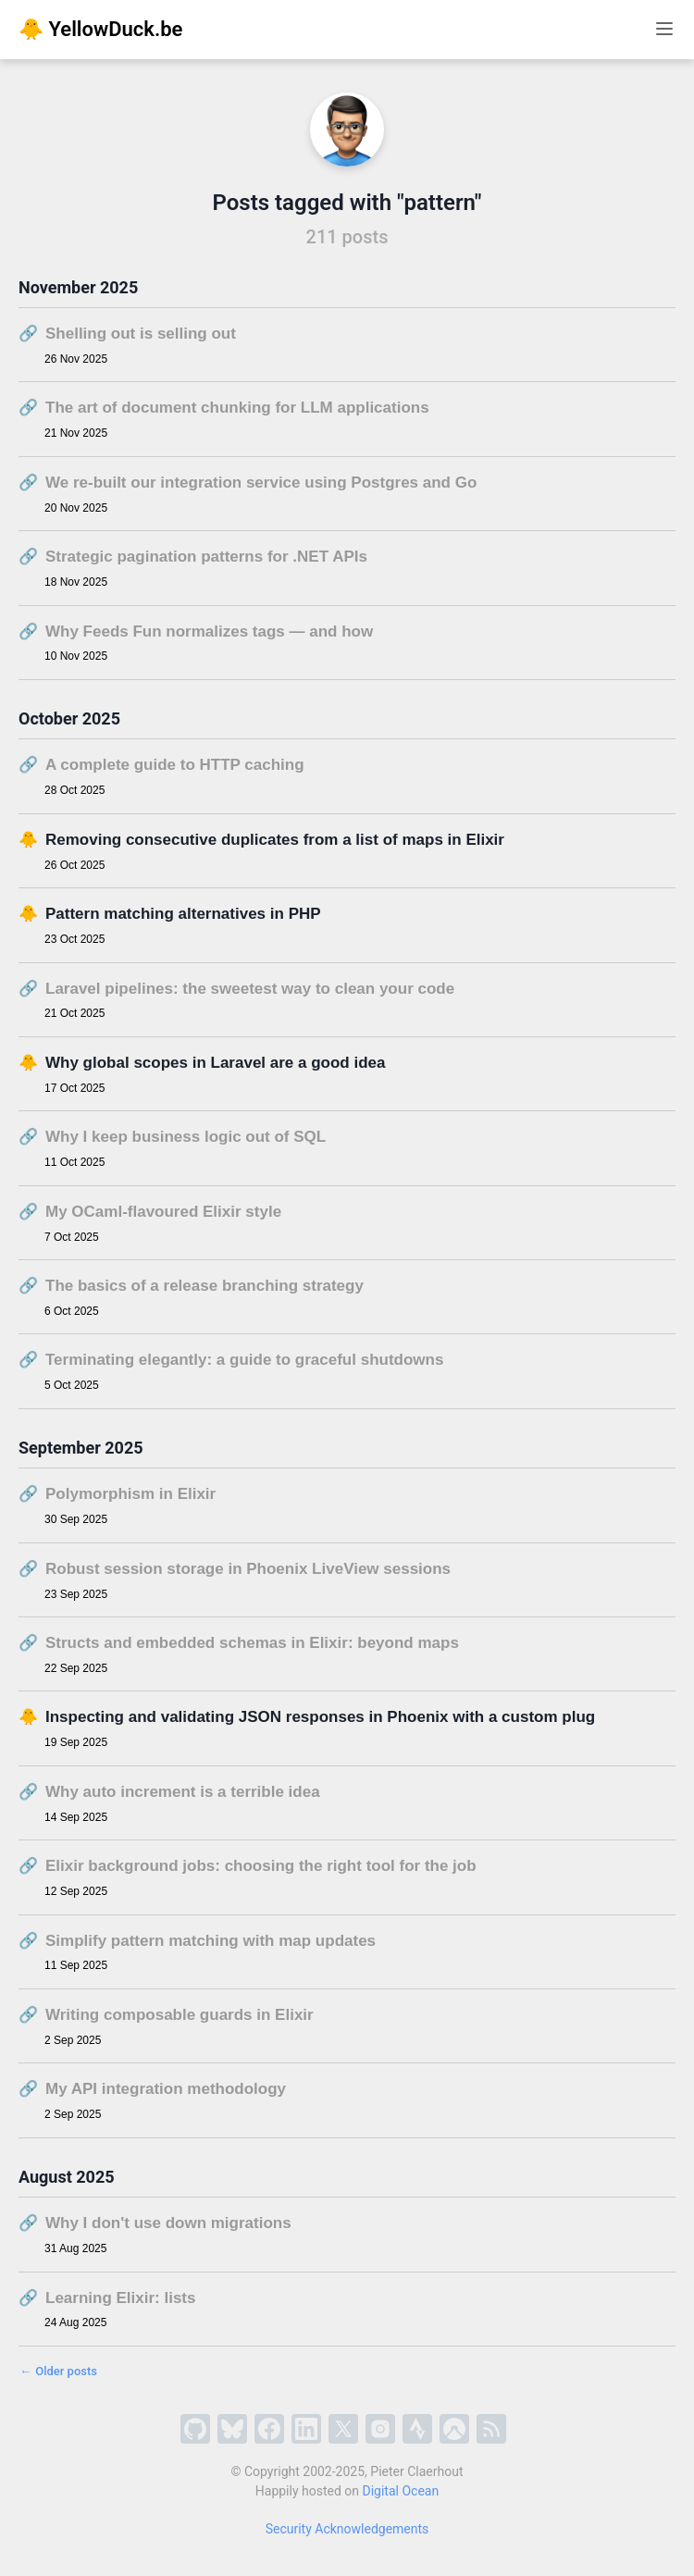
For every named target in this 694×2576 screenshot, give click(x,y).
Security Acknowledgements (347, 2528)
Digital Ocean (401, 2490)
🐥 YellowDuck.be (100, 29)
